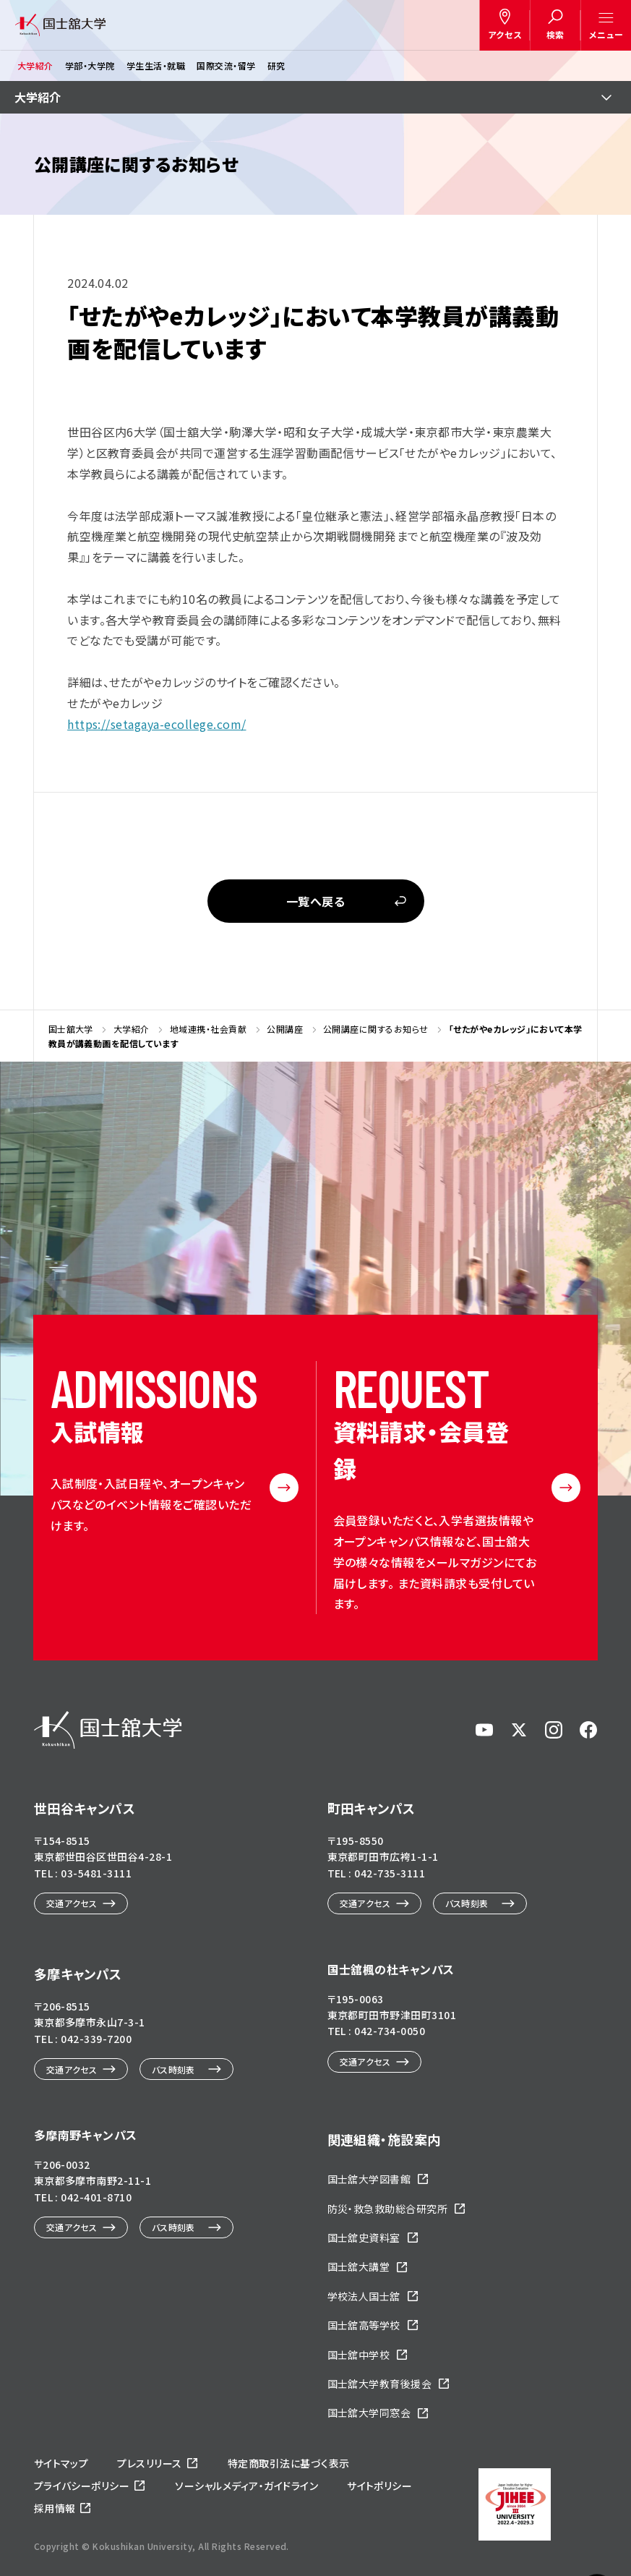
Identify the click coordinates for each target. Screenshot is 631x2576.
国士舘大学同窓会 (369, 2412)
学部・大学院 (90, 65)
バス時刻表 (467, 1903)
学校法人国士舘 (363, 2296)
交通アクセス (72, 1903)
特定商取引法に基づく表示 (289, 2463)
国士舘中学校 (358, 2354)
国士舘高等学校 (363, 2325)
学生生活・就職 (155, 65)
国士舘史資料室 (363, 2237)
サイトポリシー (379, 2485)
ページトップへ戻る (597, 2500)
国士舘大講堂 (358, 2266)
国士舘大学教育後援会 (379, 2383)
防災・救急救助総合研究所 (387, 2208)
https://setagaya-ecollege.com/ (156, 724)
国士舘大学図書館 (369, 2179)
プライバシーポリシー (82, 2485)
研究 (276, 65)
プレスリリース (149, 2463)
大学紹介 (35, 65)
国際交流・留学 (226, 65)
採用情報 (55, 2508)
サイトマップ (61, 2463)
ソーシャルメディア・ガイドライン (246, 2485)
